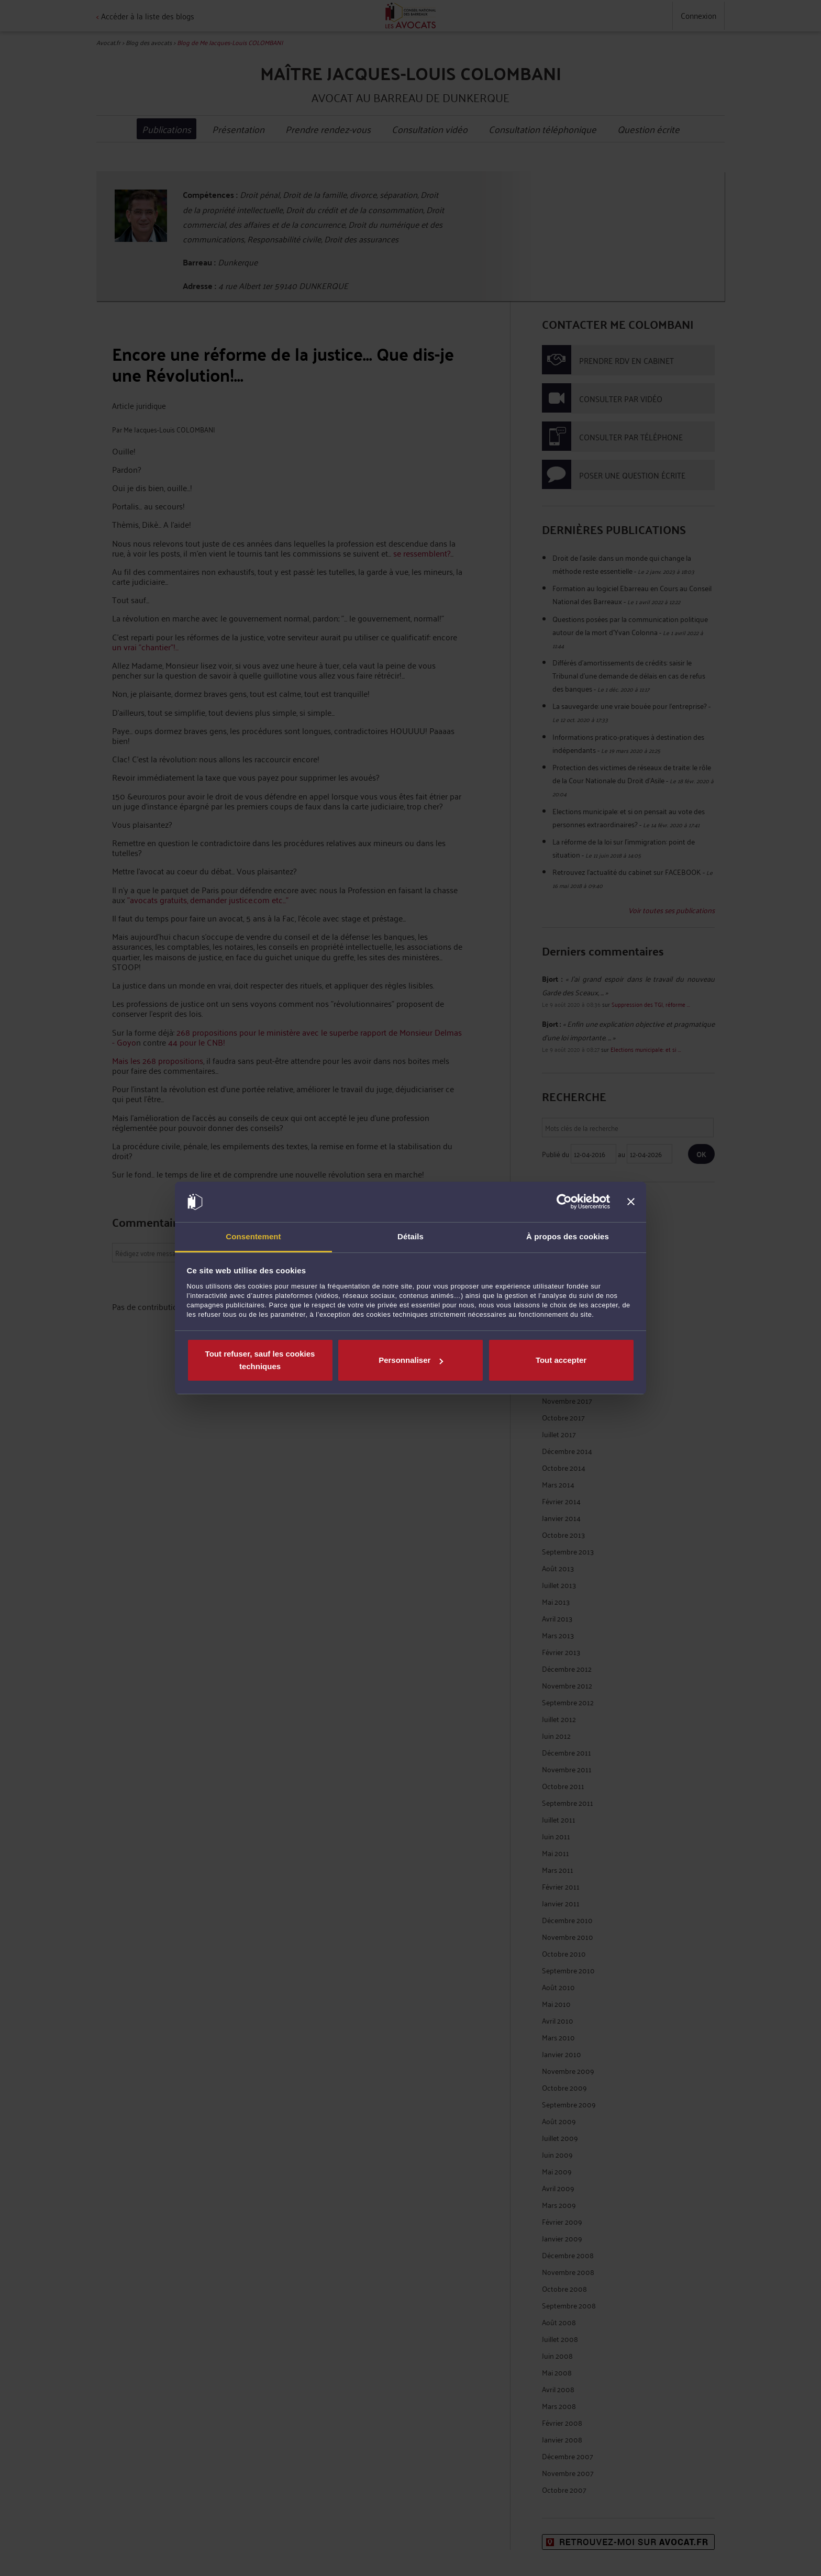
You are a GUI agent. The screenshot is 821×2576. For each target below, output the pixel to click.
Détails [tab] (410, 1236)
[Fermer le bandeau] (631, 1202)
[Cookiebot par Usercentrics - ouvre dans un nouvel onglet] (564, 1202)
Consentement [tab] (253, 1236)
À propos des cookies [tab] (567, 1236)
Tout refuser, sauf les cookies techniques (260, 1360)
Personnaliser (411, 1360)
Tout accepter (561, 1360)
